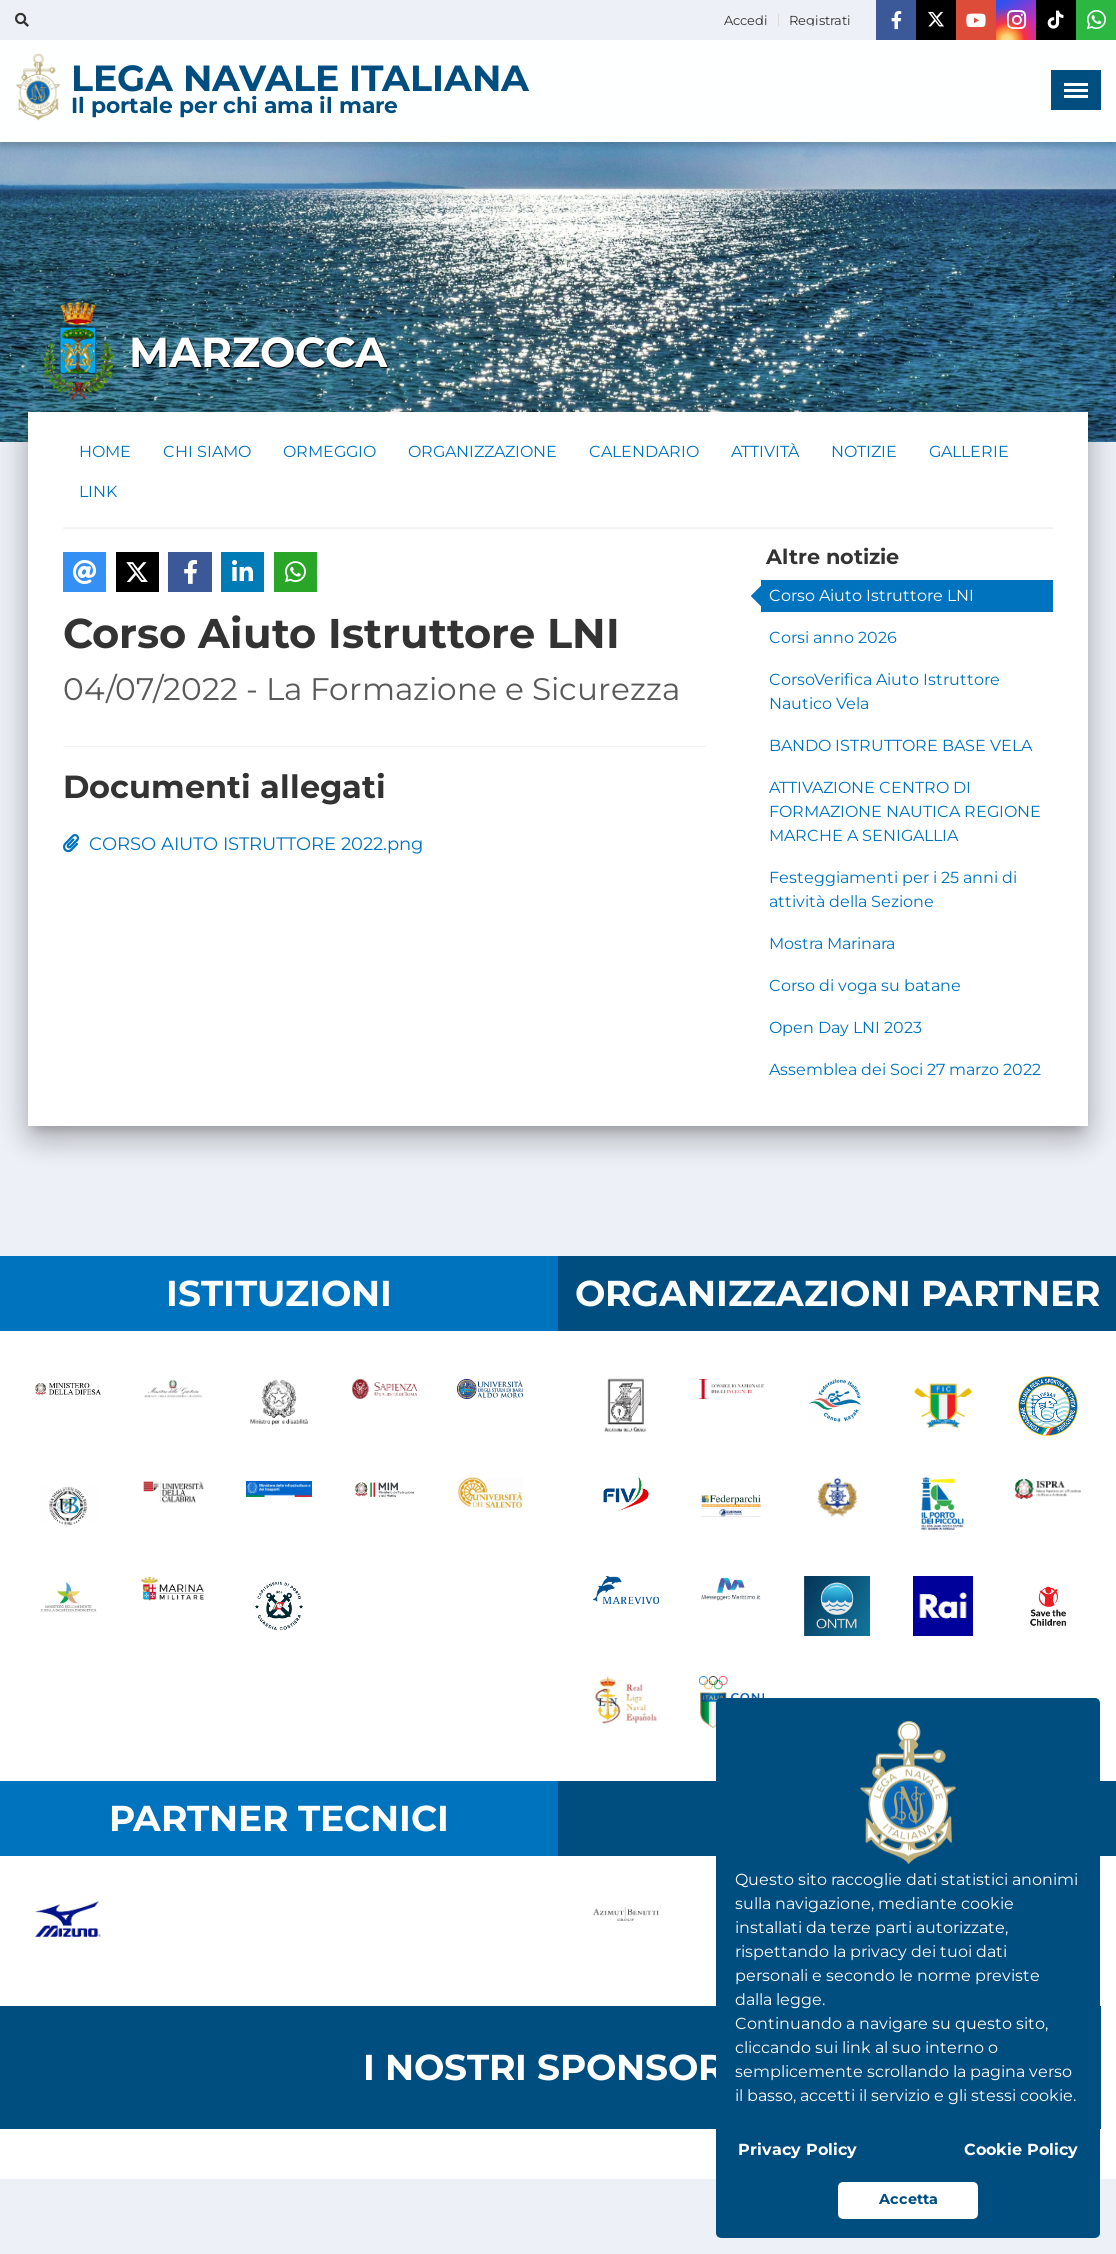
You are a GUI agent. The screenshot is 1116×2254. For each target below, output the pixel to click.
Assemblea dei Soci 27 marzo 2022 (905, 1069)
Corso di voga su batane (865, 985)
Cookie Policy (1021, 2149)
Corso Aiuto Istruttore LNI (871, 595)
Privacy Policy (797, 2149)
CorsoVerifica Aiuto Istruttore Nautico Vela (884, 691)
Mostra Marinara (832, 943)
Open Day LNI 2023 (845, 1027)
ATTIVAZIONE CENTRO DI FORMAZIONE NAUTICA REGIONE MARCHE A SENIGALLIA (905, 811)
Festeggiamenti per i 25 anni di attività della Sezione (893, 889)
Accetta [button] (908, 2199)
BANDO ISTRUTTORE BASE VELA (900, 745)
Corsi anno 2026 (833, 637)
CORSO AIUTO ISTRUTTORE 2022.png (243, 844)
